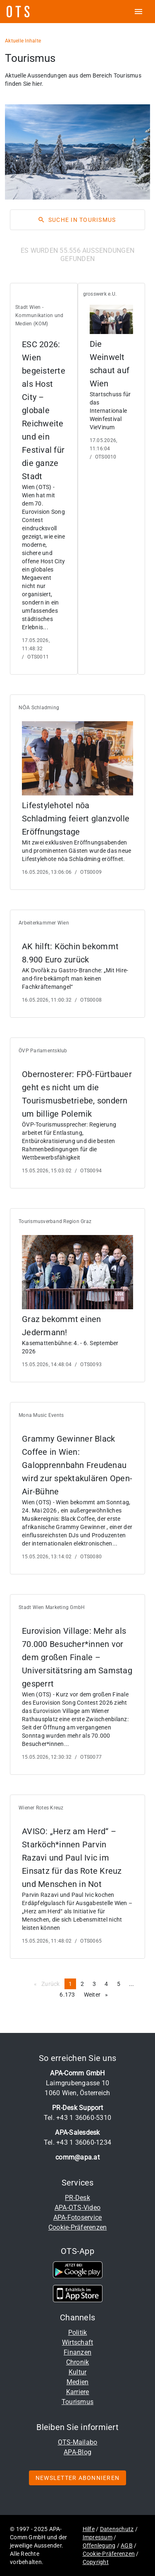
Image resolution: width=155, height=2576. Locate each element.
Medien (78, 2382)
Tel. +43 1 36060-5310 (77, 2118)
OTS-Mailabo (78, 2442)
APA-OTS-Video (77, 2207)
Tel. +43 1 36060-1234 (77, 2142)
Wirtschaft (77, 2342)
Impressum (97, 2537)
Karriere (77, 2392)
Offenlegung (99, 2545)
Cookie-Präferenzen (77, 2227)
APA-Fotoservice (77, 2217)
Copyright (96, 2562)
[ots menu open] (138, 11)
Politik (77, 2332)
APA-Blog (77, 2452)
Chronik (77, 2362)
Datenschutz (117, 2529)
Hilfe (89, 2529)
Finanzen (77, 2352)
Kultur (78, 2372)
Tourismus (77, 2402)
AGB (127, 2545)
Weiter (98, 1994)
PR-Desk (77, 2198)
